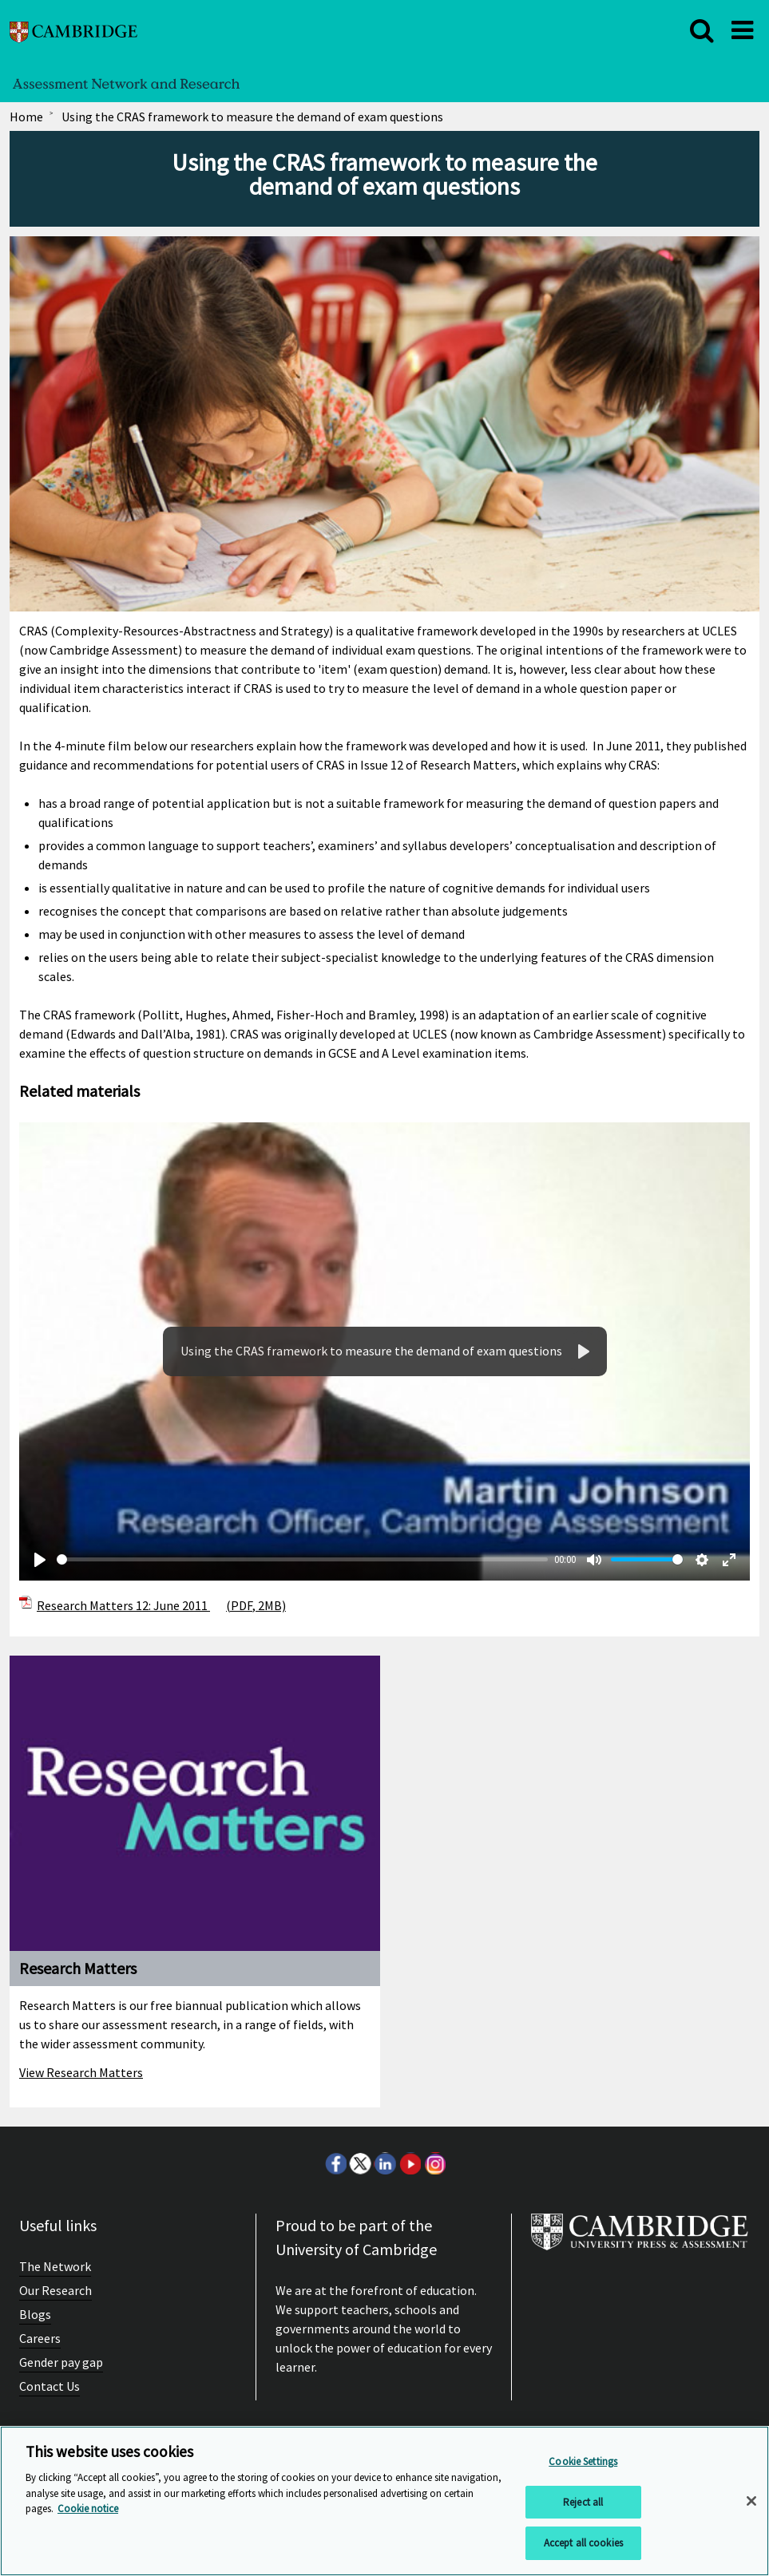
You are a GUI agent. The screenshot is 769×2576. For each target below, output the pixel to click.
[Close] (751, 2501)
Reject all (583, 2502)
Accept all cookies (583, 2543)
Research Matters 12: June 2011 (161, 1605)
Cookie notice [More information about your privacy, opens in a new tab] (87, 2508)
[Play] (40, 1560)
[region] (384, 2501)
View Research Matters (81, 2072)
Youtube (409, 2163)
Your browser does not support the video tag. (384, 1351)
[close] (701, 30)
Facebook (335, 2163)
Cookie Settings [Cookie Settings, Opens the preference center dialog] (583, 2461)
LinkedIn (385, 2163)
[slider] (302, 1559)
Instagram (434, 2163)
